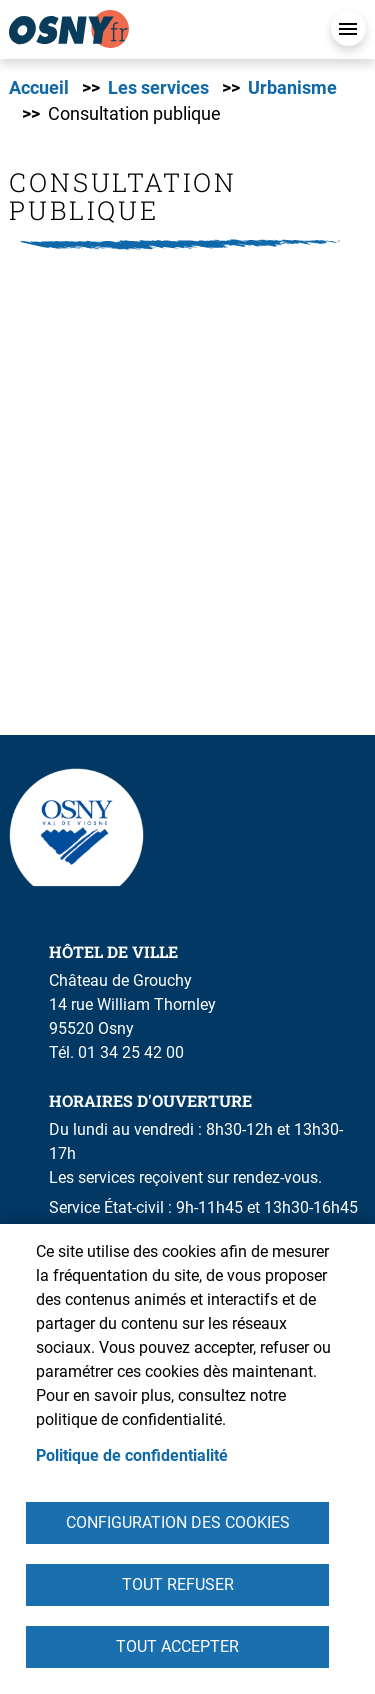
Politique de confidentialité (132, 1455)
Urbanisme (292, 88)
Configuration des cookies (178, 1522)
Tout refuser (178, 1584)
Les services (158, 88)
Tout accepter (177, 1646)
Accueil (39, 88)
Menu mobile (348, 28)
